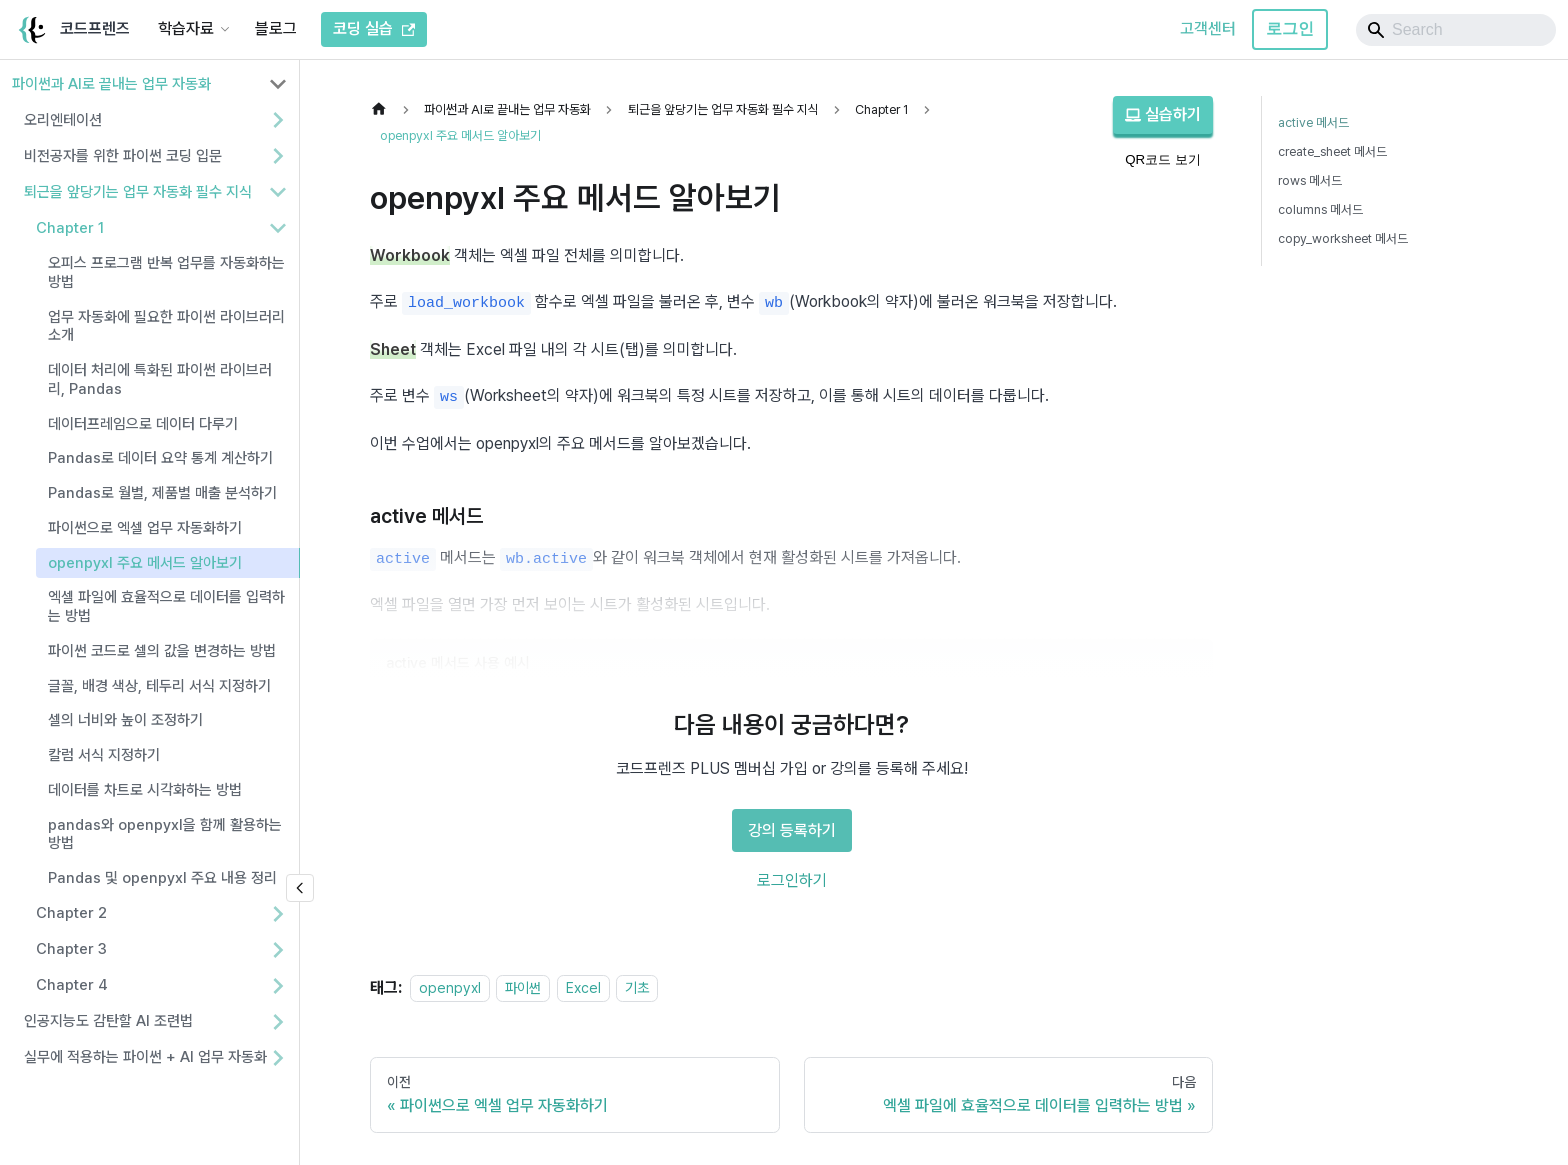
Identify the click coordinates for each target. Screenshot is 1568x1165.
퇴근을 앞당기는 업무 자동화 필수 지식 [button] (138, 192)
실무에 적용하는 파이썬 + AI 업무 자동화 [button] (145, 1057)
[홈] (384, 109)
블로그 (276, 28)
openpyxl (450, 987)
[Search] (1456, 30)
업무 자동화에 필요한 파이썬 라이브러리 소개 (166, 326)
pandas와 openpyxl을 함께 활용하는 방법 (165, 834)
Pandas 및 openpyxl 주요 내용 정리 (162, 878)
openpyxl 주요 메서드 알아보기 (145, 563)
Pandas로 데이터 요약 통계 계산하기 (160, 458)
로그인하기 (792, 880)
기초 (637, 987)
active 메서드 (1313, 122)
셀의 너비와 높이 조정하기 (125, 720)
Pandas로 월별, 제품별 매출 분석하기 (162, 493)
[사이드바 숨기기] (300, 888)
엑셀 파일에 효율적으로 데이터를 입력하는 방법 (166, 606)
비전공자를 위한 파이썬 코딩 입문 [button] (123, 156)
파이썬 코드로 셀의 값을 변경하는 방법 (162, 651)
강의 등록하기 (792, 830)
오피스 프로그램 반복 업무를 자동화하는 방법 (166, 272)
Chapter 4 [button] (72, 985)
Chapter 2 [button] (71, 913)
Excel (583, 987)
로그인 (1290, 28)
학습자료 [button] (186, 28)
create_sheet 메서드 (1332, 151)
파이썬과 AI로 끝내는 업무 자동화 (111, 84)
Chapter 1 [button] (70, 228)
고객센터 (1208, 28)
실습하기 (1163, 114)
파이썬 (523, 987)
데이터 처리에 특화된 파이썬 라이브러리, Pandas (160, 379)
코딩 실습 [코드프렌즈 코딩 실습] (374, 28)
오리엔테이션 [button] (63, 120)
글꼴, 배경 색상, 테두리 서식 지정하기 (159, 686)
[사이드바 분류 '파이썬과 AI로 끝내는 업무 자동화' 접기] (278, 84)
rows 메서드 (1310, 180)
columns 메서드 (1320, 209)
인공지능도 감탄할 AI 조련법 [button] (108, 1021)
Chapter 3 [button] (71, 949)
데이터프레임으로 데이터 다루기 (143, 424)
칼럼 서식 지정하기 (104, 755)
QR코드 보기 (1163, 159)
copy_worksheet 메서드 (1343, 238)
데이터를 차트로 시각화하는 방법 (145, 790)
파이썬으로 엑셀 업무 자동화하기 (145, 528)
